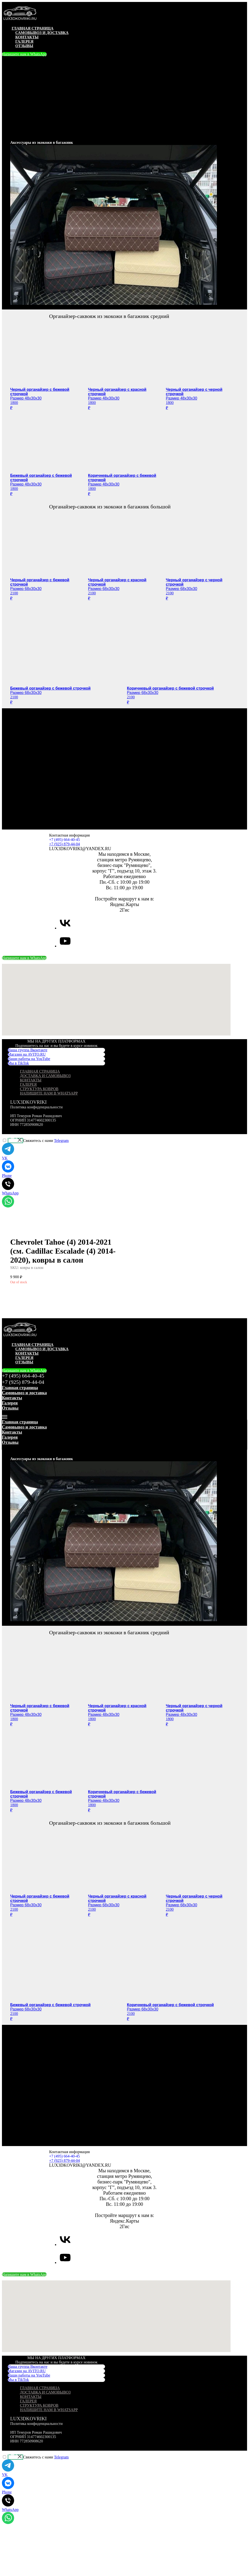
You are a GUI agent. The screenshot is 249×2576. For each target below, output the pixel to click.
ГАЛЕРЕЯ (28, 1084)
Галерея (24, 1358)
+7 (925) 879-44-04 (64, 844)
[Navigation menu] (4, 1417)
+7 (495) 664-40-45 (64, 840)
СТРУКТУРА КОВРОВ (39, 1089)
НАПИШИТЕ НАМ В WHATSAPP (49, 1093)
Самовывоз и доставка (42, 1349)
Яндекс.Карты (124, 904)
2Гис (124, 910)
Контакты (27, 1353)
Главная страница (32, 1345)
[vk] (65, 928)
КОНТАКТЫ (30, 1080)
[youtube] (65, 946)
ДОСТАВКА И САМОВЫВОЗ (45, 1076)
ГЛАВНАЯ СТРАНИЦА (40, 1071)
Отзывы (24, 1362)
